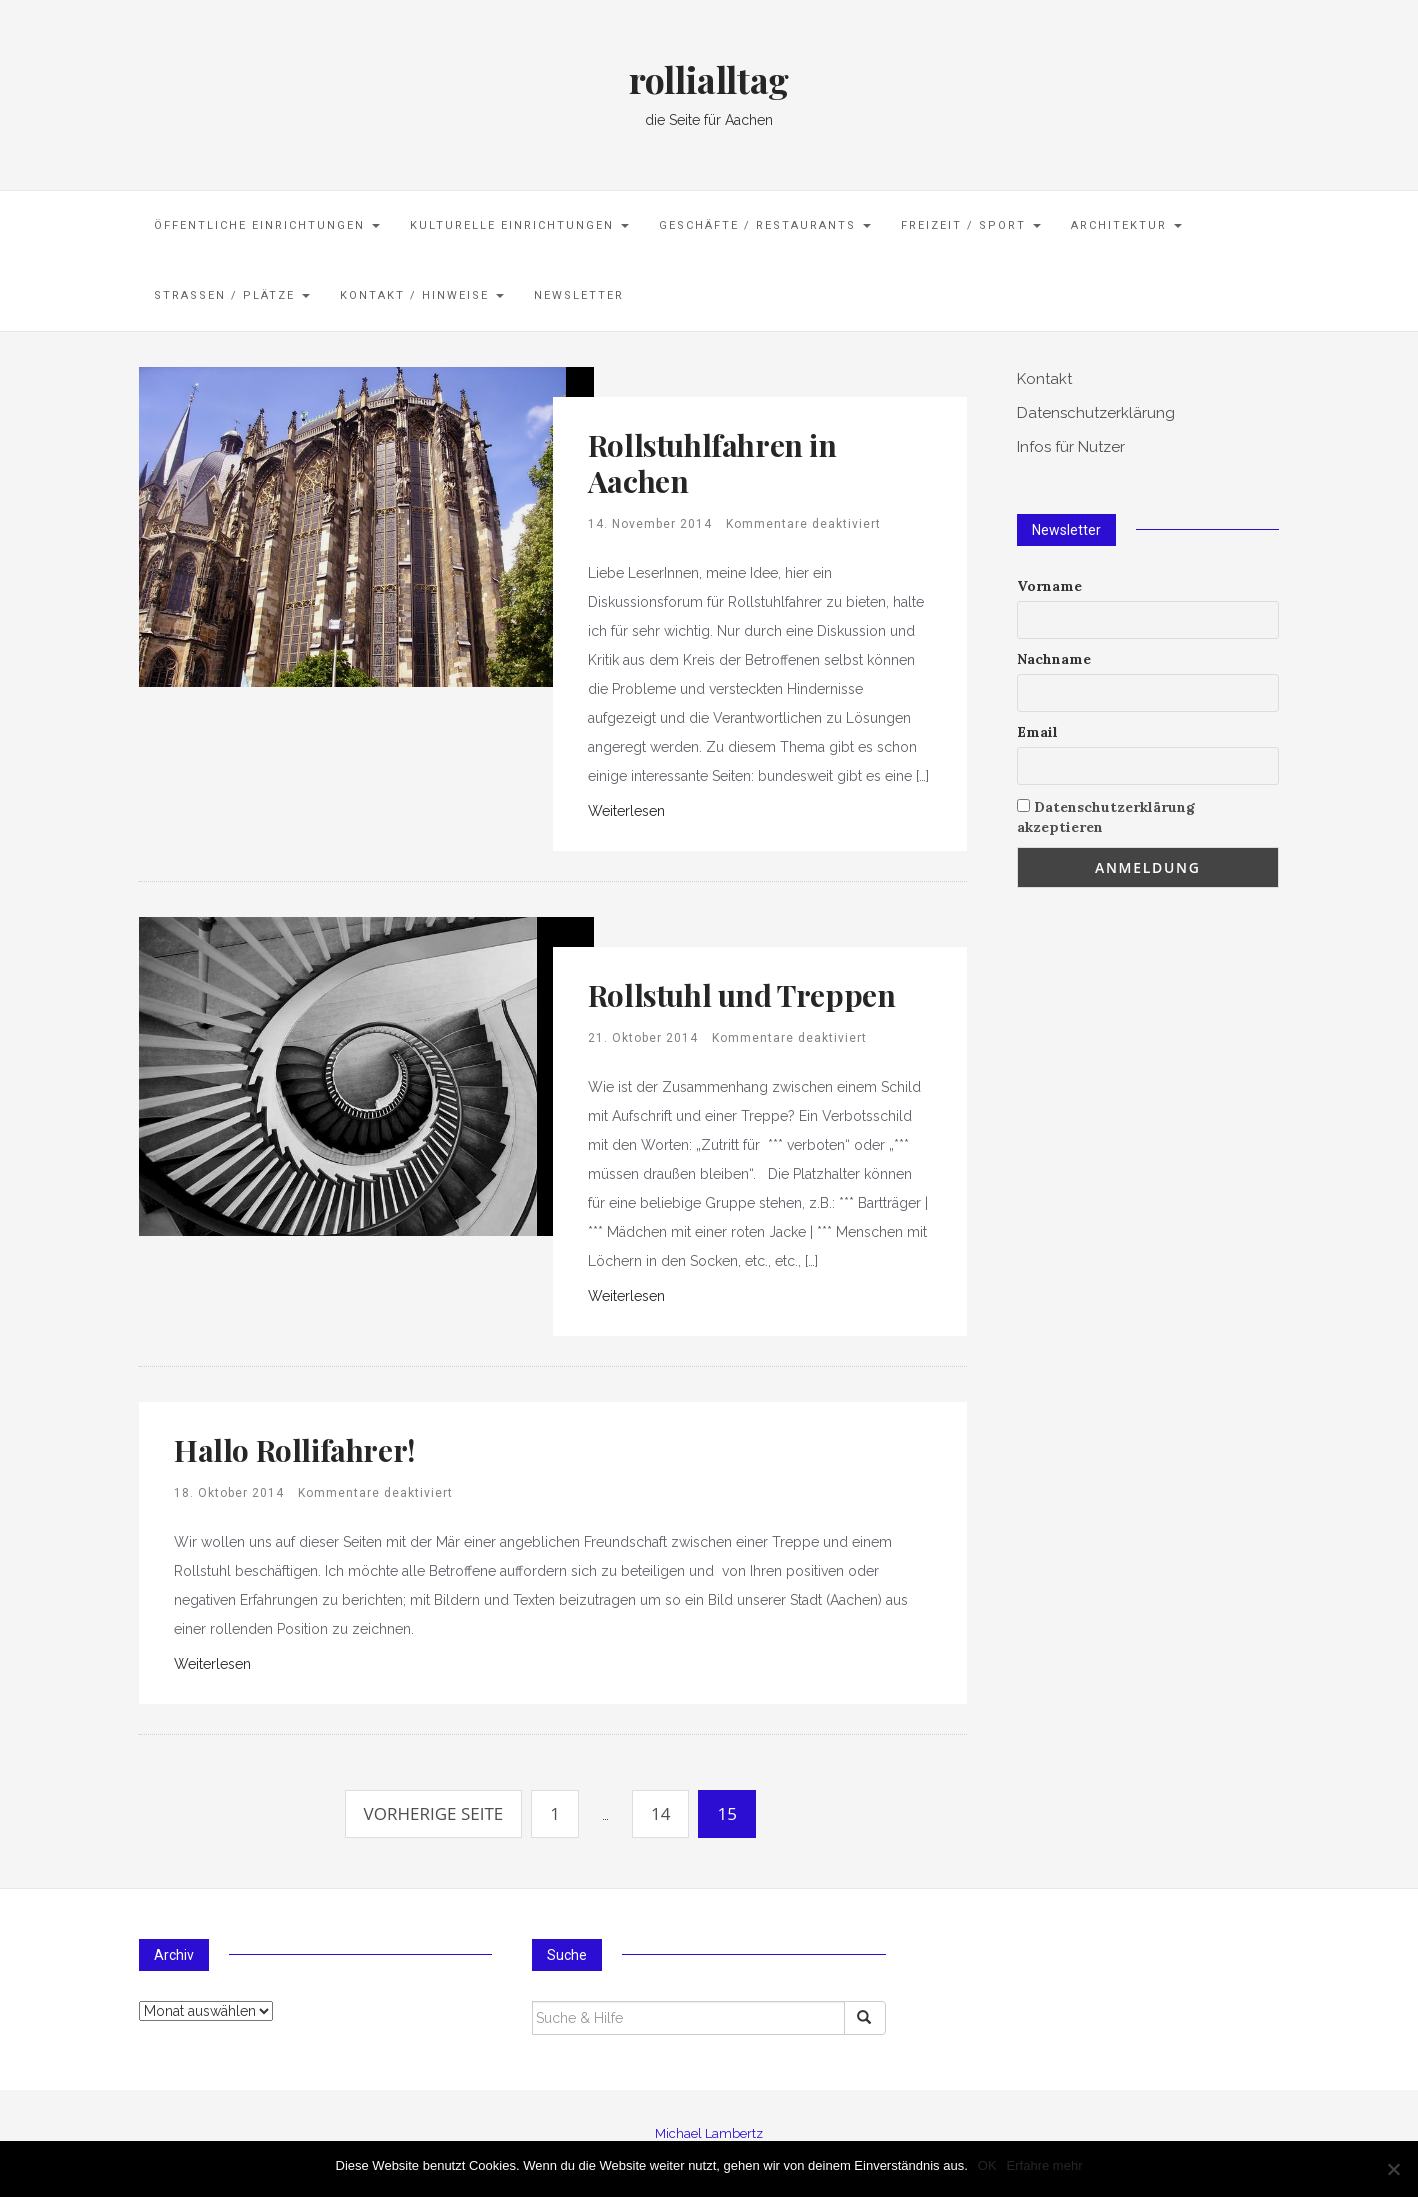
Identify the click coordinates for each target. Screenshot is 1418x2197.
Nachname (1054, 659)
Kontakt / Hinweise (422, 295)
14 (660, 1813)
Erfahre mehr (1045, 2165)
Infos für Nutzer (1071, 447)
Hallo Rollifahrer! (294, 1450)
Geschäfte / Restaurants (765, 225)
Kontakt (1044, 379)
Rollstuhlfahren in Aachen (712, 463)
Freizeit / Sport (971, 225)
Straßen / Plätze (232, 295)
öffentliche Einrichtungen (267, 225)
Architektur (1126, 225)
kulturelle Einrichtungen (519, 225)
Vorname (1049, 586)
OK (987, 2165)
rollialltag (709, 79)
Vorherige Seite (434, 1813)
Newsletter (579, 295)
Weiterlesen (626, 811)
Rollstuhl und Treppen (742, 995)
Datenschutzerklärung (1096, 413)
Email (1037, 732)
